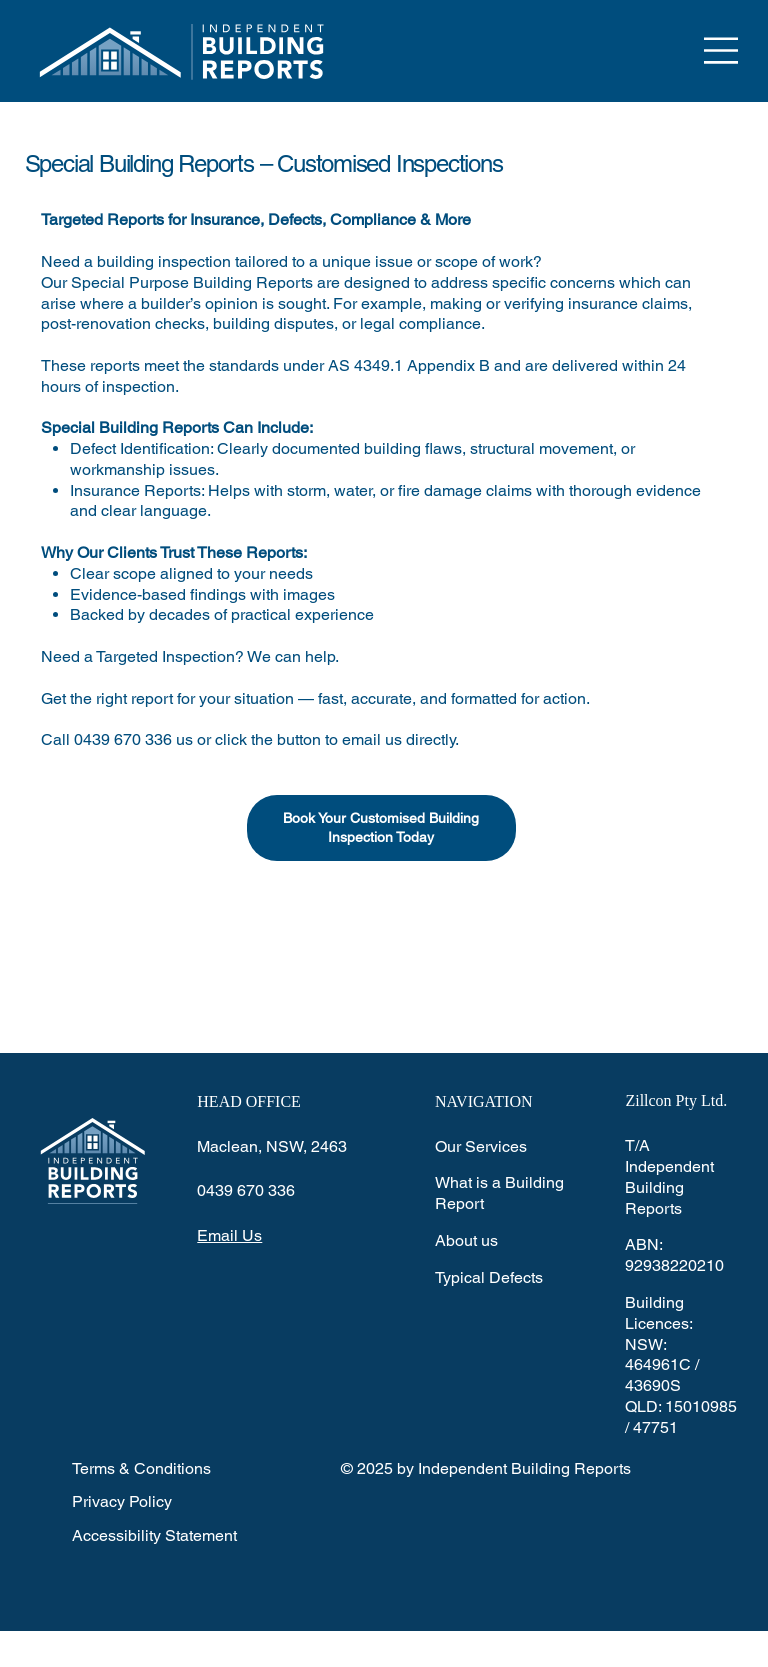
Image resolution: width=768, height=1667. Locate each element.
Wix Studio (412, 1648)
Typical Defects (489, 1277)
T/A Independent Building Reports (669, 1176)
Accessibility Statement (154, 1535)
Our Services (481, 1146)
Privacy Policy (122, 1501)
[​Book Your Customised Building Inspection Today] (381, 828)
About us (466, 1240)
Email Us (229, 1235)
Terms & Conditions (141, 1468)
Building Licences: (659, 1313)
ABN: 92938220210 (674, 1255)
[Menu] (722, 50)
